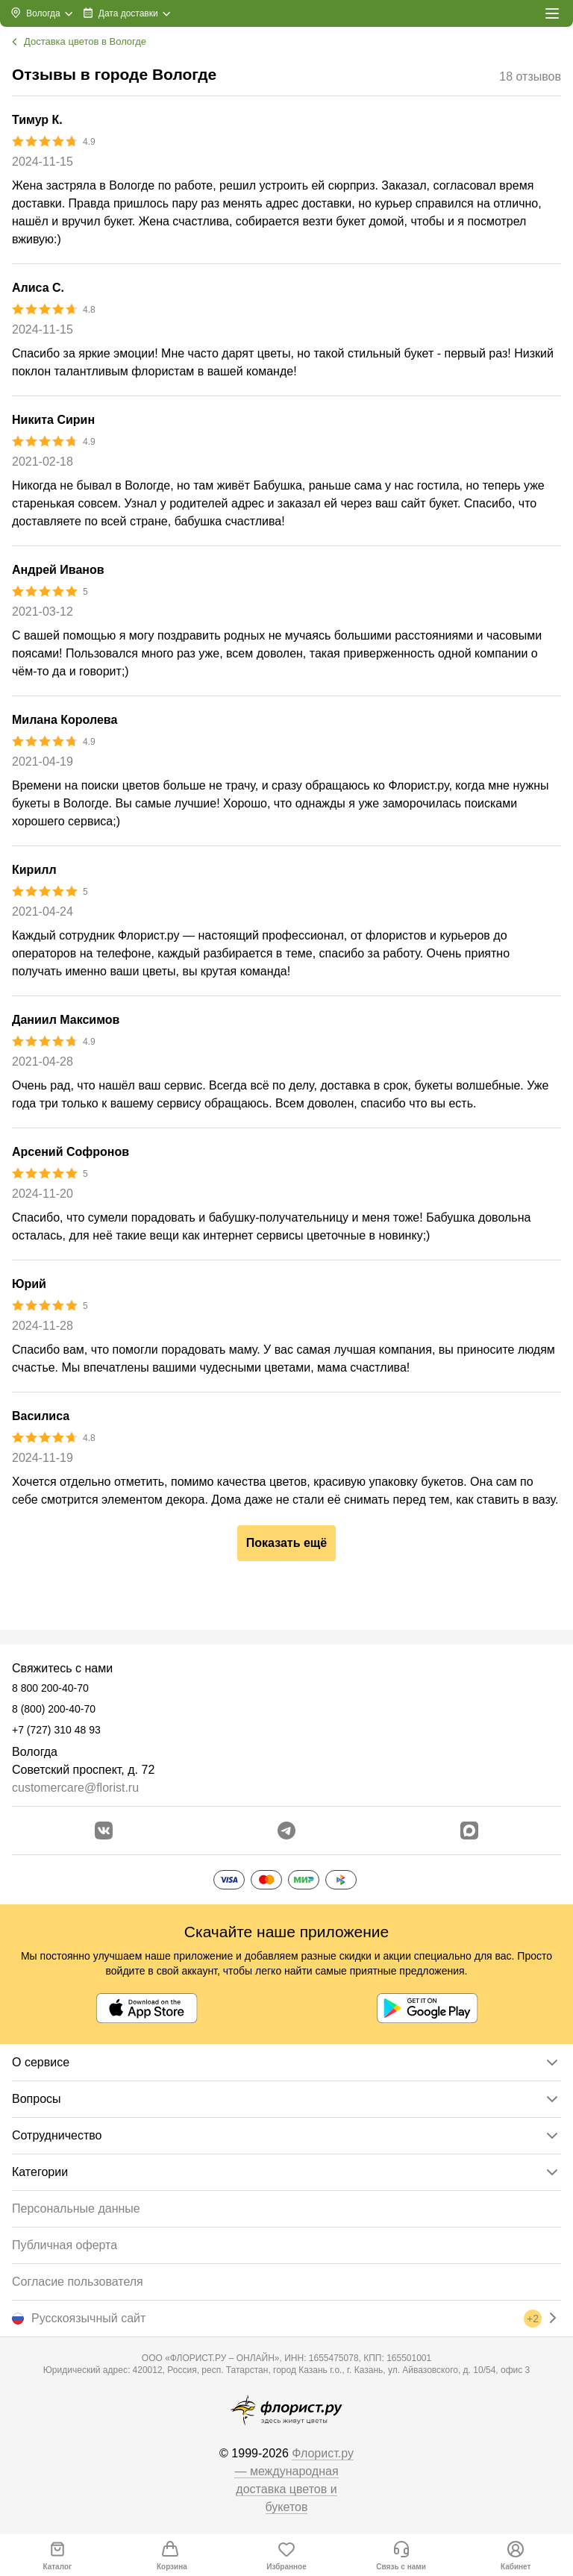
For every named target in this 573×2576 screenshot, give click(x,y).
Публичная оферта (64, 2245)
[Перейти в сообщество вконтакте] (104, 1830)
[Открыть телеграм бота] (286, 1830)
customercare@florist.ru (75, 1787)
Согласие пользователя (77, 2281)
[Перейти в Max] (469, 1830)
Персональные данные (76, 2208)
